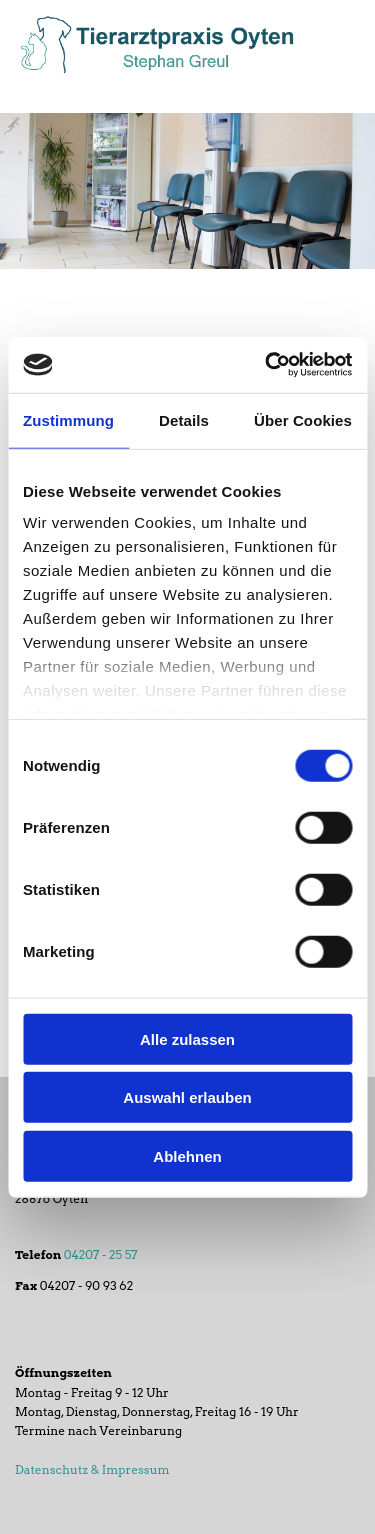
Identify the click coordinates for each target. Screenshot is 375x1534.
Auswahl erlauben (187, 1097)
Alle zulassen (187, 1038)
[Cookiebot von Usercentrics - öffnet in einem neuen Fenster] (267, 365)
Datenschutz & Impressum (92, 1469)
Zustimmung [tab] (68, 419)
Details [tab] (184, 419)
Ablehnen (187, 1155)
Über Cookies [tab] (303, 419)
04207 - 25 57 (101, 1254)
